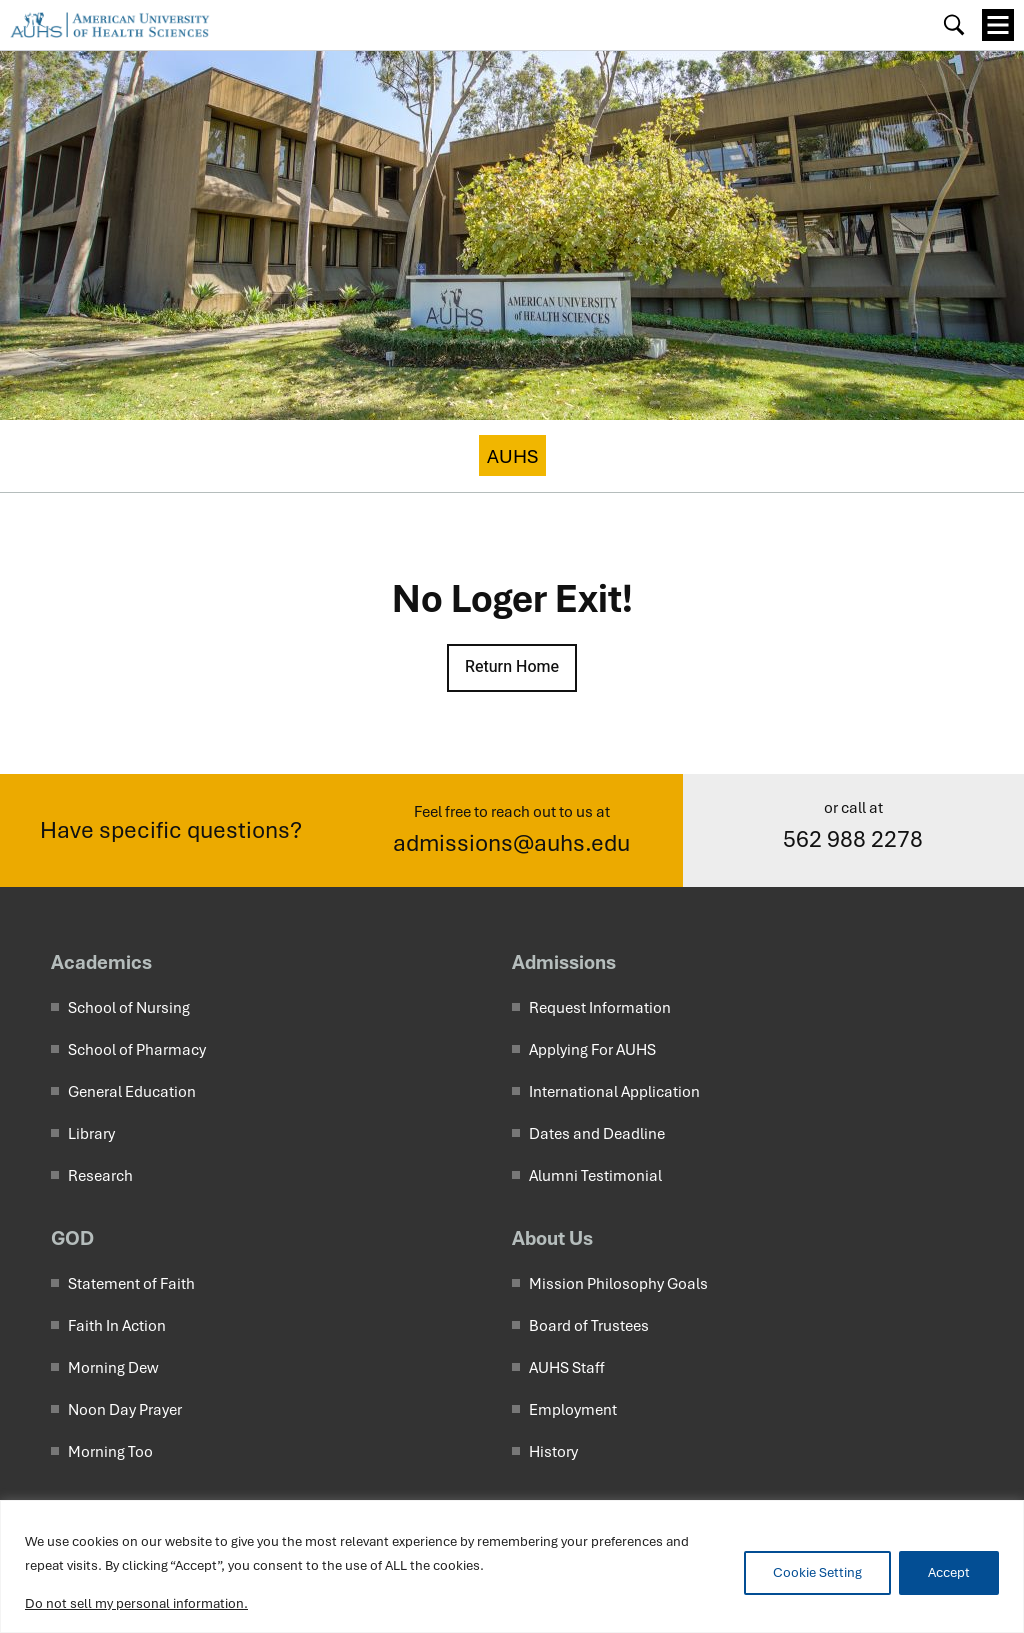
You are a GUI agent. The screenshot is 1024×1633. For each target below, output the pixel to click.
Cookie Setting (817, 1572)
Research (100, 1176)
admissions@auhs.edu (511, 843)
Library (91, 1134)
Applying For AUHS (592, 1050)
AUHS (512, 456)
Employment (573, 1410)
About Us (552, 1238)
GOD (72, 1238)
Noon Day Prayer (125, 1410)
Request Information (600, 1008)
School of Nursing (129, 1008)
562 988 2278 (853, 839)
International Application (614, 1092)
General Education (132, 1092)
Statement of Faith (131, 1284)
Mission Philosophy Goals (618, 1284)
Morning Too (110, 1452)
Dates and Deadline (597, 1134)
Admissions (564, 962)
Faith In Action (117, 1326)
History (553, 1452)
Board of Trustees (589, 1326)
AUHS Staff (567, 1368)
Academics (101, 962)
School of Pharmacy (137, 1050)
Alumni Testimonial (595, 1176)
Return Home (512, 667)
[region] (512, 1566)
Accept (949, 1572)
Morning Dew (113, 1368)
